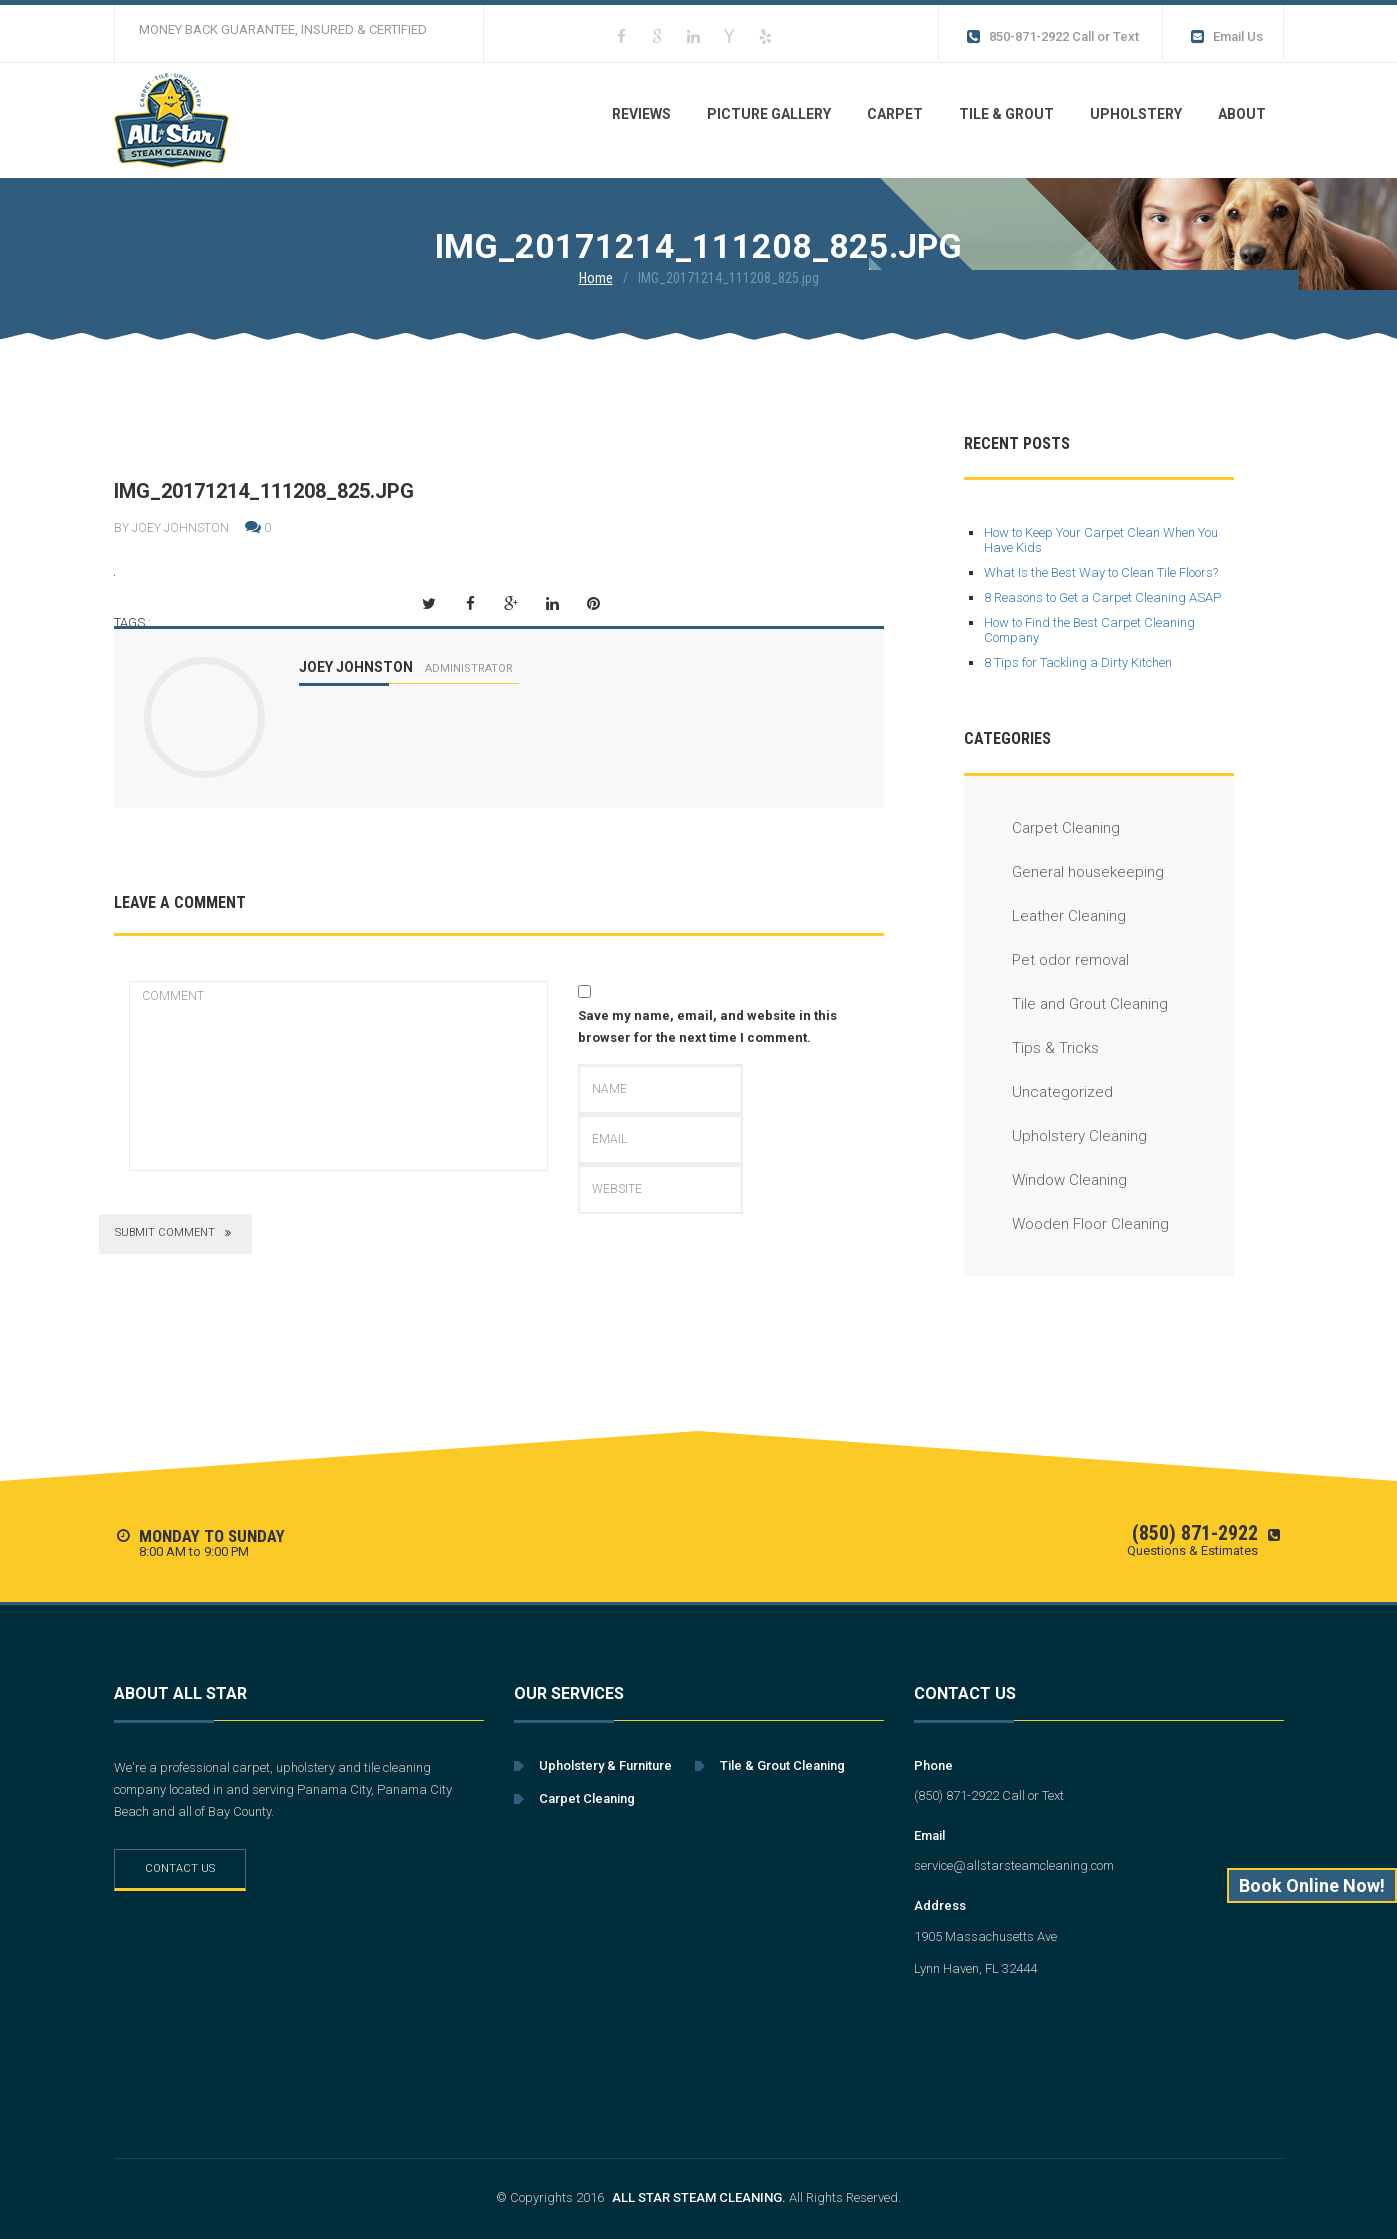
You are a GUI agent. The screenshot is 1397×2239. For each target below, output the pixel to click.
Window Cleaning (1045, 1180)
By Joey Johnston (171, 528)
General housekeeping (1064, 872)
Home (596, 278)
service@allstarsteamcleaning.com (1014, 1865)
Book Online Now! (1312, 1885)
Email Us (1225, 37)
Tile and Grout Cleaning (1066, 1004)
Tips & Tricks (1031, 1048)
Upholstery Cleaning (1055, 1136)
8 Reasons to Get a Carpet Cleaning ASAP (1102, 597)
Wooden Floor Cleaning (1066, 1224)
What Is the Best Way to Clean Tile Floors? (1101, 572)
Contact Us (180, 1868)
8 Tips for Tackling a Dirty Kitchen (1078, 662)
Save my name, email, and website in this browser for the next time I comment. (707, 1026)
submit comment (175, 1234)
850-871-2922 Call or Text (1051, 37)
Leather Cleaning (1045, 916)
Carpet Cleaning (1042, 828)
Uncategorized (1038, 1092)
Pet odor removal (1046, 960)
